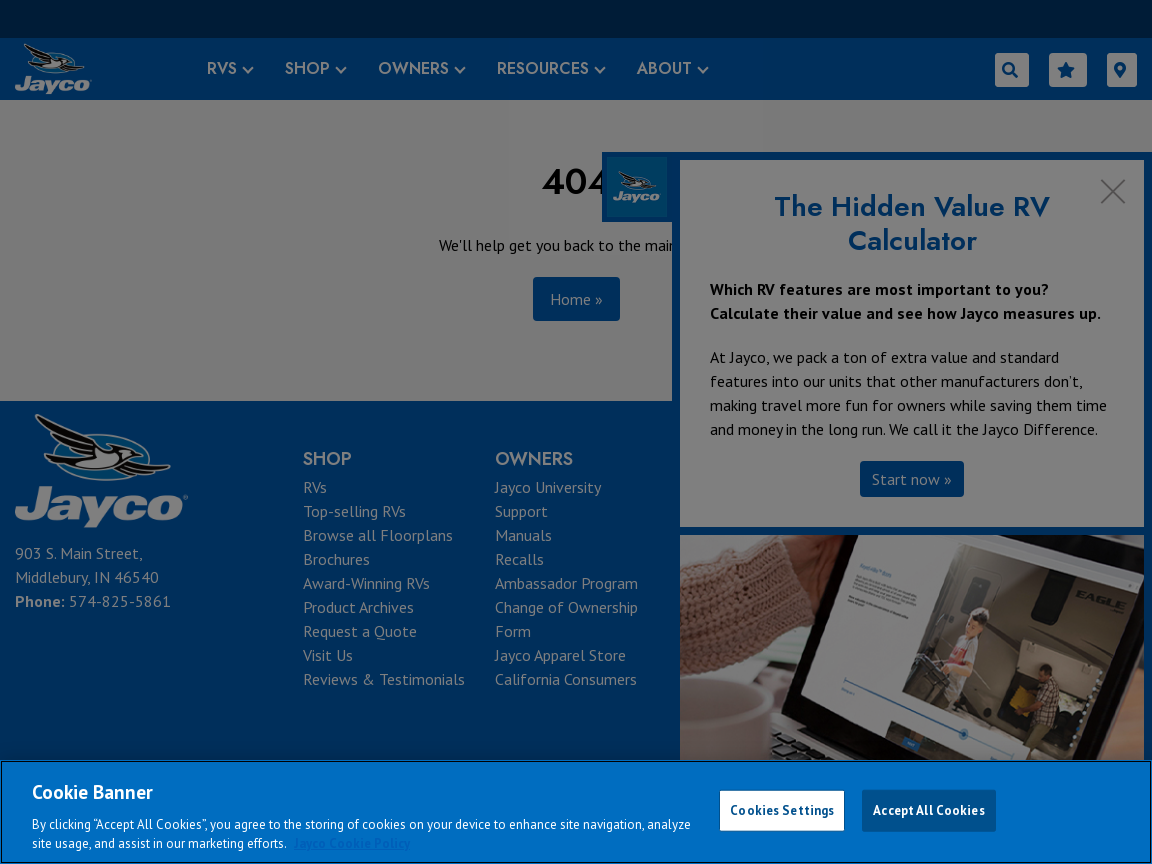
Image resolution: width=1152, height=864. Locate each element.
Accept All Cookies (928, 810)
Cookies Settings (782, 810)
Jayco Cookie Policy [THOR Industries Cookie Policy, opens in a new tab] (352, 843)
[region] (576, 812)
